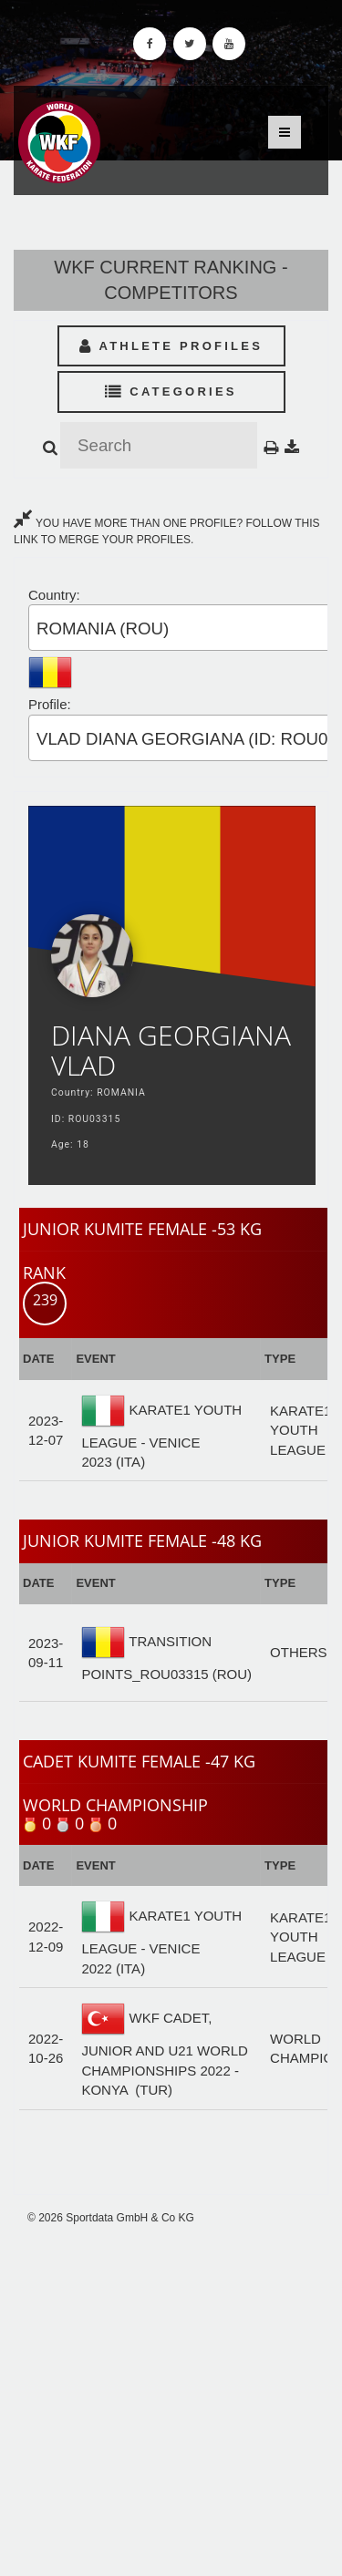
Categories (171, 391)
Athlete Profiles (171, 346)
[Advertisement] (171, 2400)
